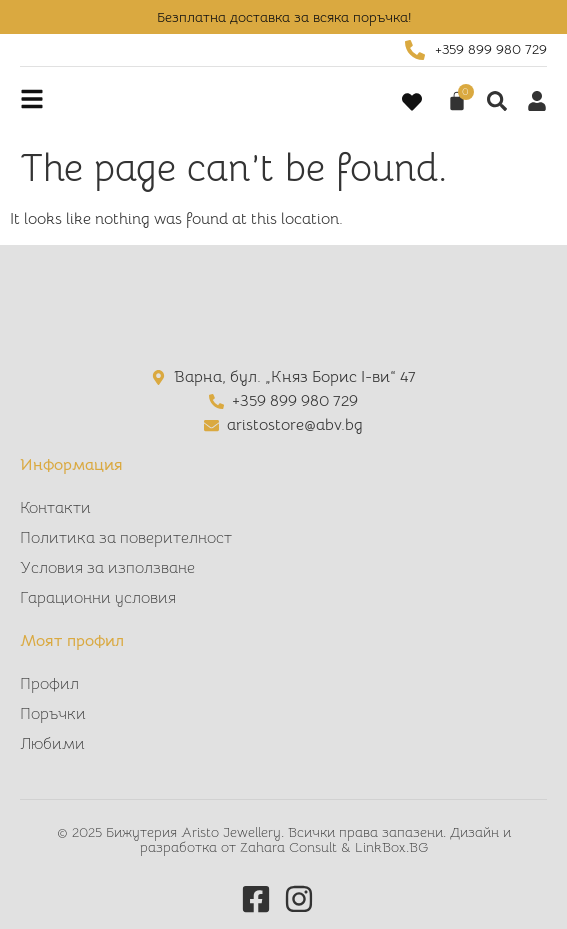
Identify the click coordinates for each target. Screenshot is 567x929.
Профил (49, 684)
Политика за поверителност (126, 538)
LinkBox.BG (391, 847)
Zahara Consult (290, 847)
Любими (52, 744)
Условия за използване (107, 568)
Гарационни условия (98, 598)
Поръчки (53, 714)
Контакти (55, 508)
